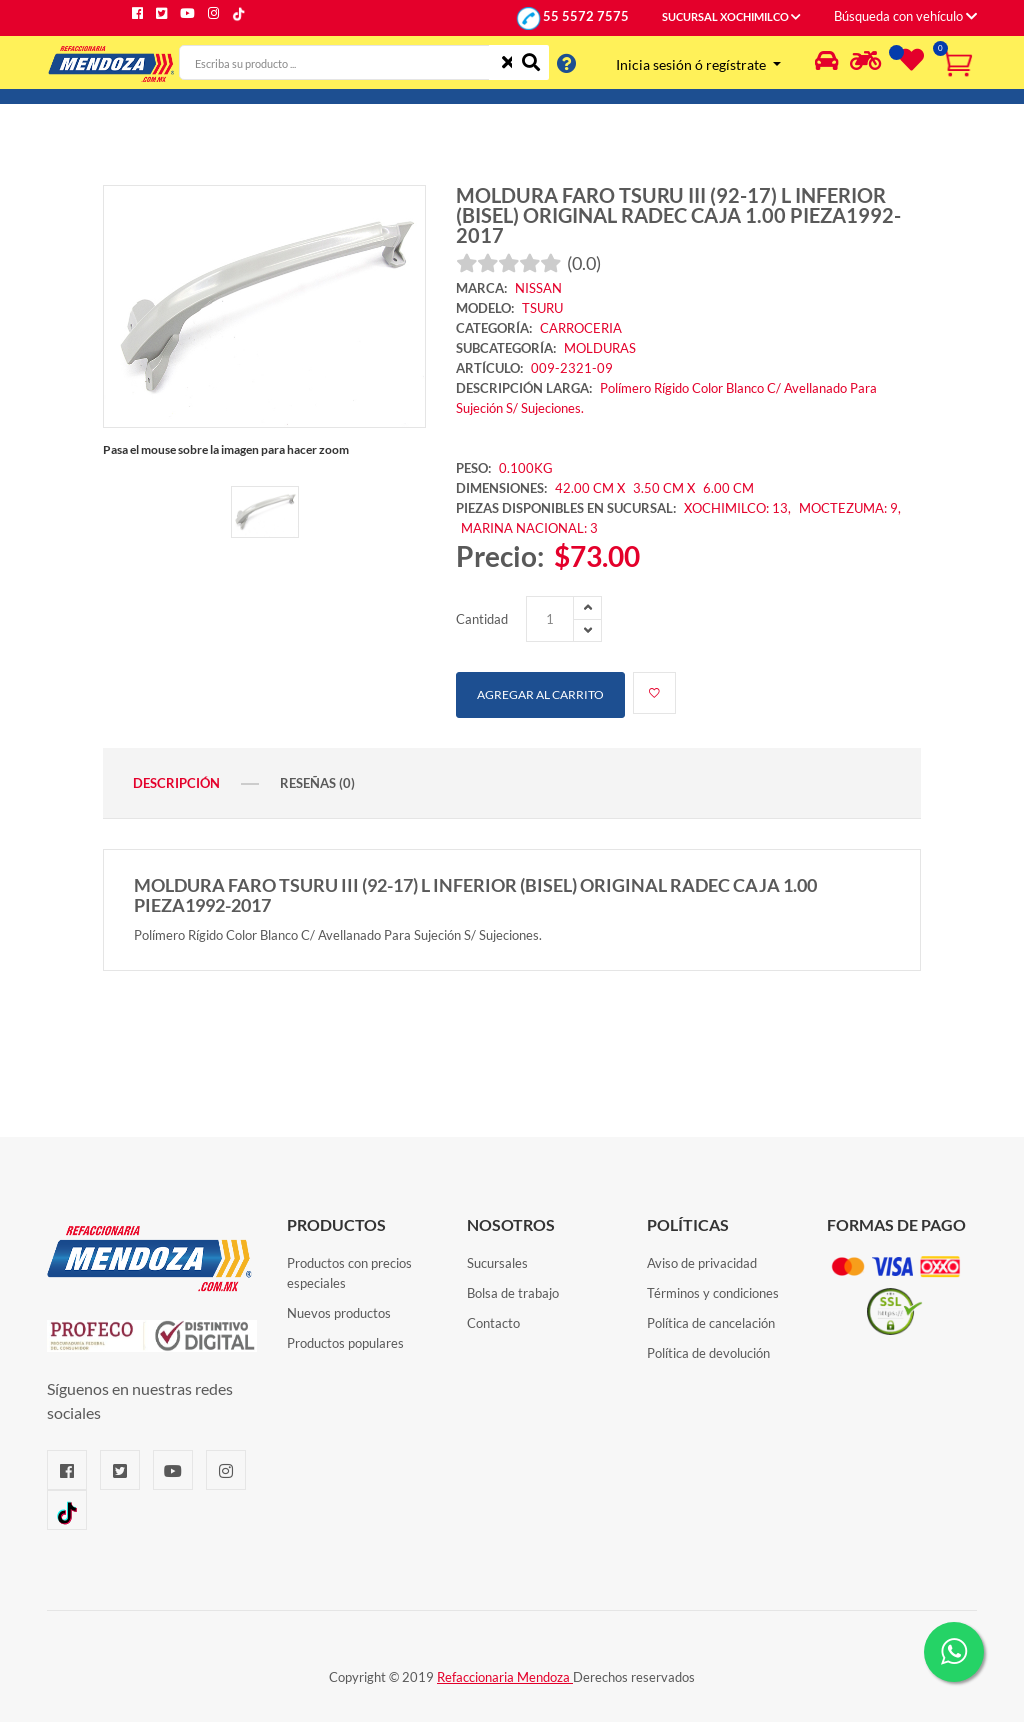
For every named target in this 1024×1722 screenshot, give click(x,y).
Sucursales (497, 1263)
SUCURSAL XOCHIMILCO (731, 17)
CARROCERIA (581, 328)
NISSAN (538, 288)
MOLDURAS (600, 348)
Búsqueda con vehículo (905, 16)
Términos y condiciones (713, 1293)
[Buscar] (530, 62)
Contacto (493, 1323)
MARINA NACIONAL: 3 (529, 528)
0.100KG (526, 468)
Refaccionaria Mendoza (505, 1677)
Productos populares (345, 1343)
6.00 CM (728, 488)
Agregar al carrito (540, 694)
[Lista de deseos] (909, 64)
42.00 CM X (590, 488)
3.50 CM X (665, 488)
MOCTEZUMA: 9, (850, 508)
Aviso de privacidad (702, 1263)
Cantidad (482, 619)
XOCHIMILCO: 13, (739, 508)
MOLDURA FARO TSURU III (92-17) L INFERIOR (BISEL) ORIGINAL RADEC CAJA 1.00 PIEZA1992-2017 (678, 215)
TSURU (542, 308)
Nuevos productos (339, 1313)
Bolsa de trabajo (513, 1293)
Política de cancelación (711, 1323)
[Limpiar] (507, 62)
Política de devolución (708, 1353)
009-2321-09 (572, 368)
